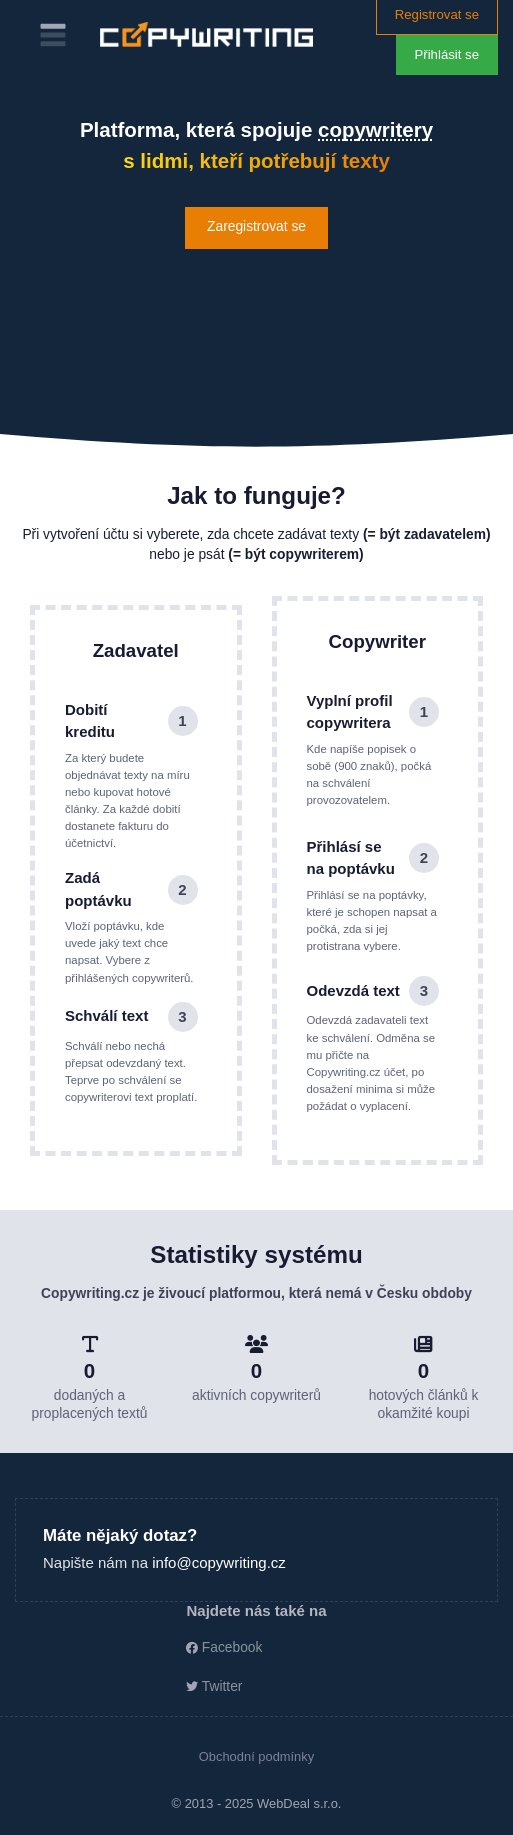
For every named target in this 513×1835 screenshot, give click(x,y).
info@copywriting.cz (219, 1562)
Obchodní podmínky (256, 1756)
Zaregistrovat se (256, 226)
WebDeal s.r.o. (299, 1803)
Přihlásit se (447, 54)
